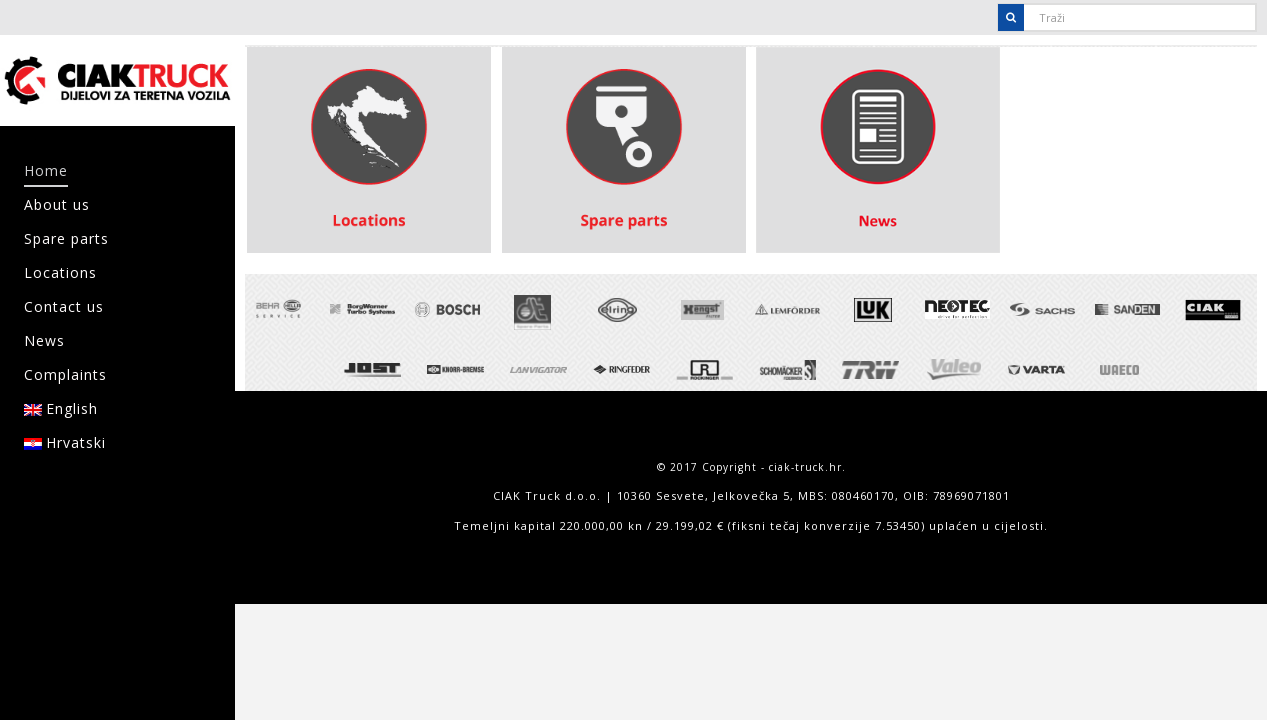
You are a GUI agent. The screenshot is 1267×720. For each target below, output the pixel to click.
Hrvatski (65, 442)
